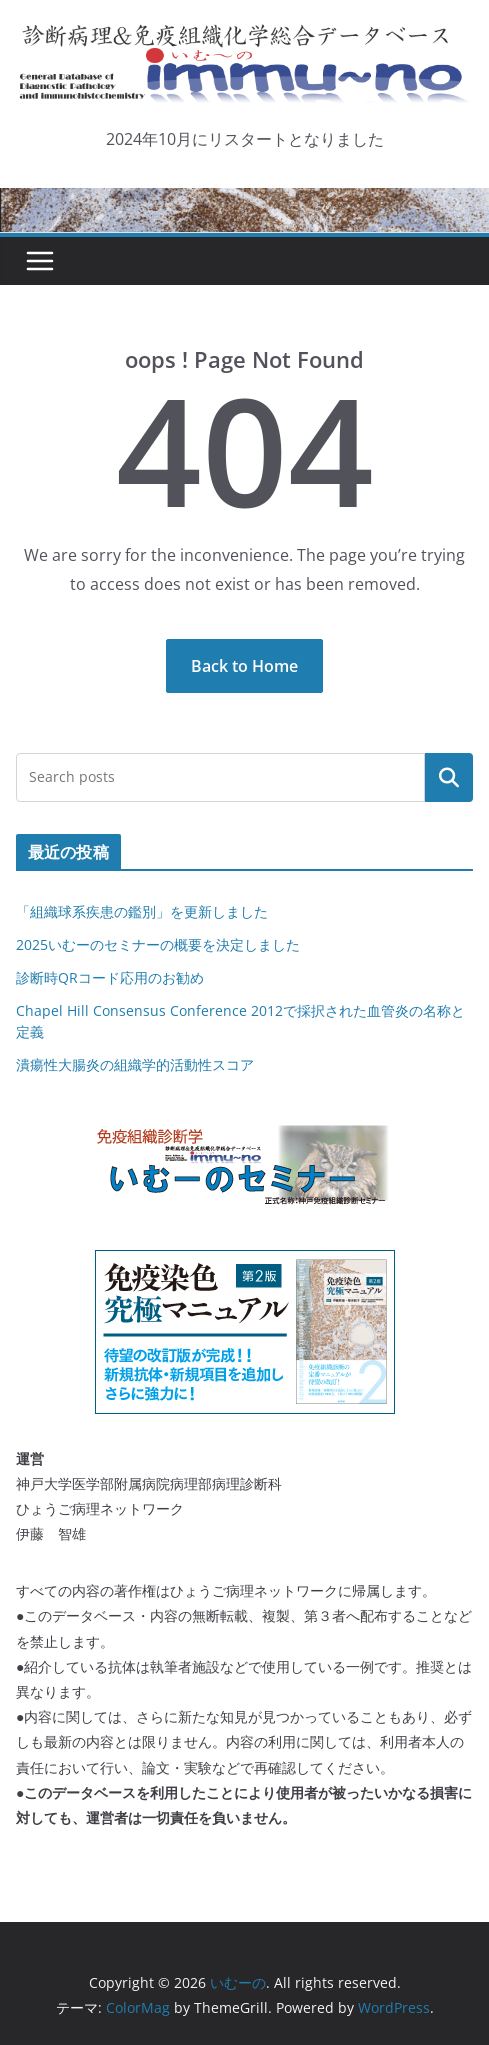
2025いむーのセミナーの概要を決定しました (158, 944)
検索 (449, 777)
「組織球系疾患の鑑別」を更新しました (142, 911)
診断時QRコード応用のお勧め (110, 977)
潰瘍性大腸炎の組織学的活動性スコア (135, 1064)
